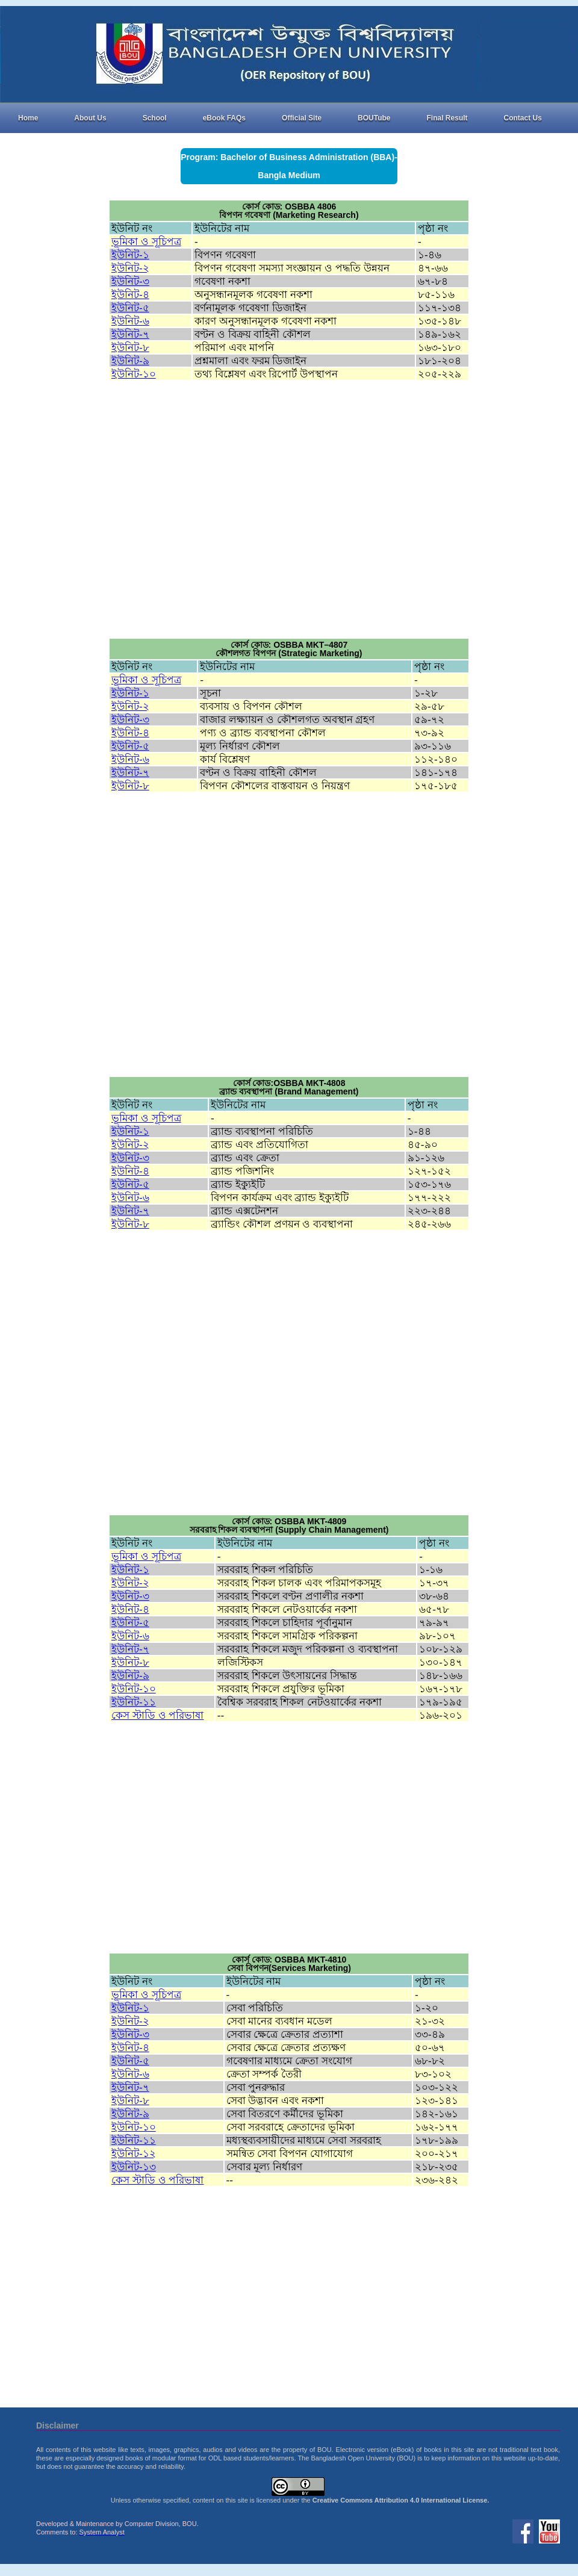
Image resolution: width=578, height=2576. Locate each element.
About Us (90, 118)
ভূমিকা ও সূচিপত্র (146, 241)
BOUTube (374, 118)
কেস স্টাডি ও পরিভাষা (157, 1715)
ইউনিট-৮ (130, 347)
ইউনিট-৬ (130, 321)
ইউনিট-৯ (130, 361)
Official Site (302, 118)
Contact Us (523, 118)
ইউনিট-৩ (130, 281)
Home (28, 118)
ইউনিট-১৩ (133, 2167)
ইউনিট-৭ (130, 334)
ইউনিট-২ (130, 268)
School (155, 118)
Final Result (447, 118)
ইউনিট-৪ (130, 294)
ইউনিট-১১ (133, 1702)
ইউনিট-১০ (133, 374)
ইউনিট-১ (130, 255)
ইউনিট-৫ (130, 308)
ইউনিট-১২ (133, 2153)
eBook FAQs (224, 118)
